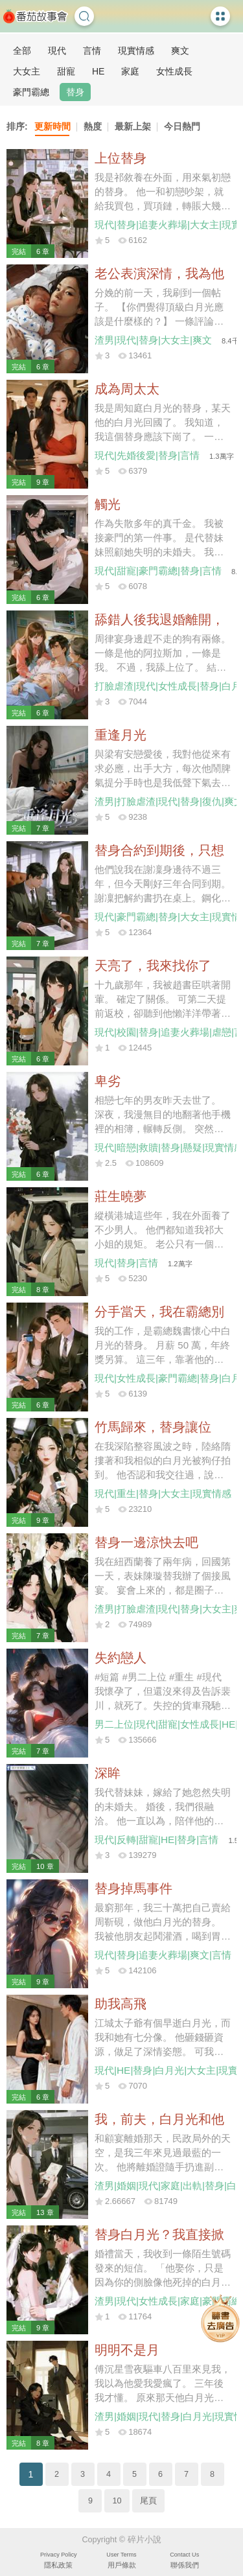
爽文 (180, 50)
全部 (22, 50)
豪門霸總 (31, 92)
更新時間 (52, 126)
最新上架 (133, 126)
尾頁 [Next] (148, 2500)
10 (116, 2500)
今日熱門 (182, 126)
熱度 (93, 126)
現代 (57, 50)
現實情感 (136, 50)
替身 (75, 92)
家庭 (130, 71)
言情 (92, 50)
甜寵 (66, 71)
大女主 (26, 71)
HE (98, 71)
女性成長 (174, 71)
